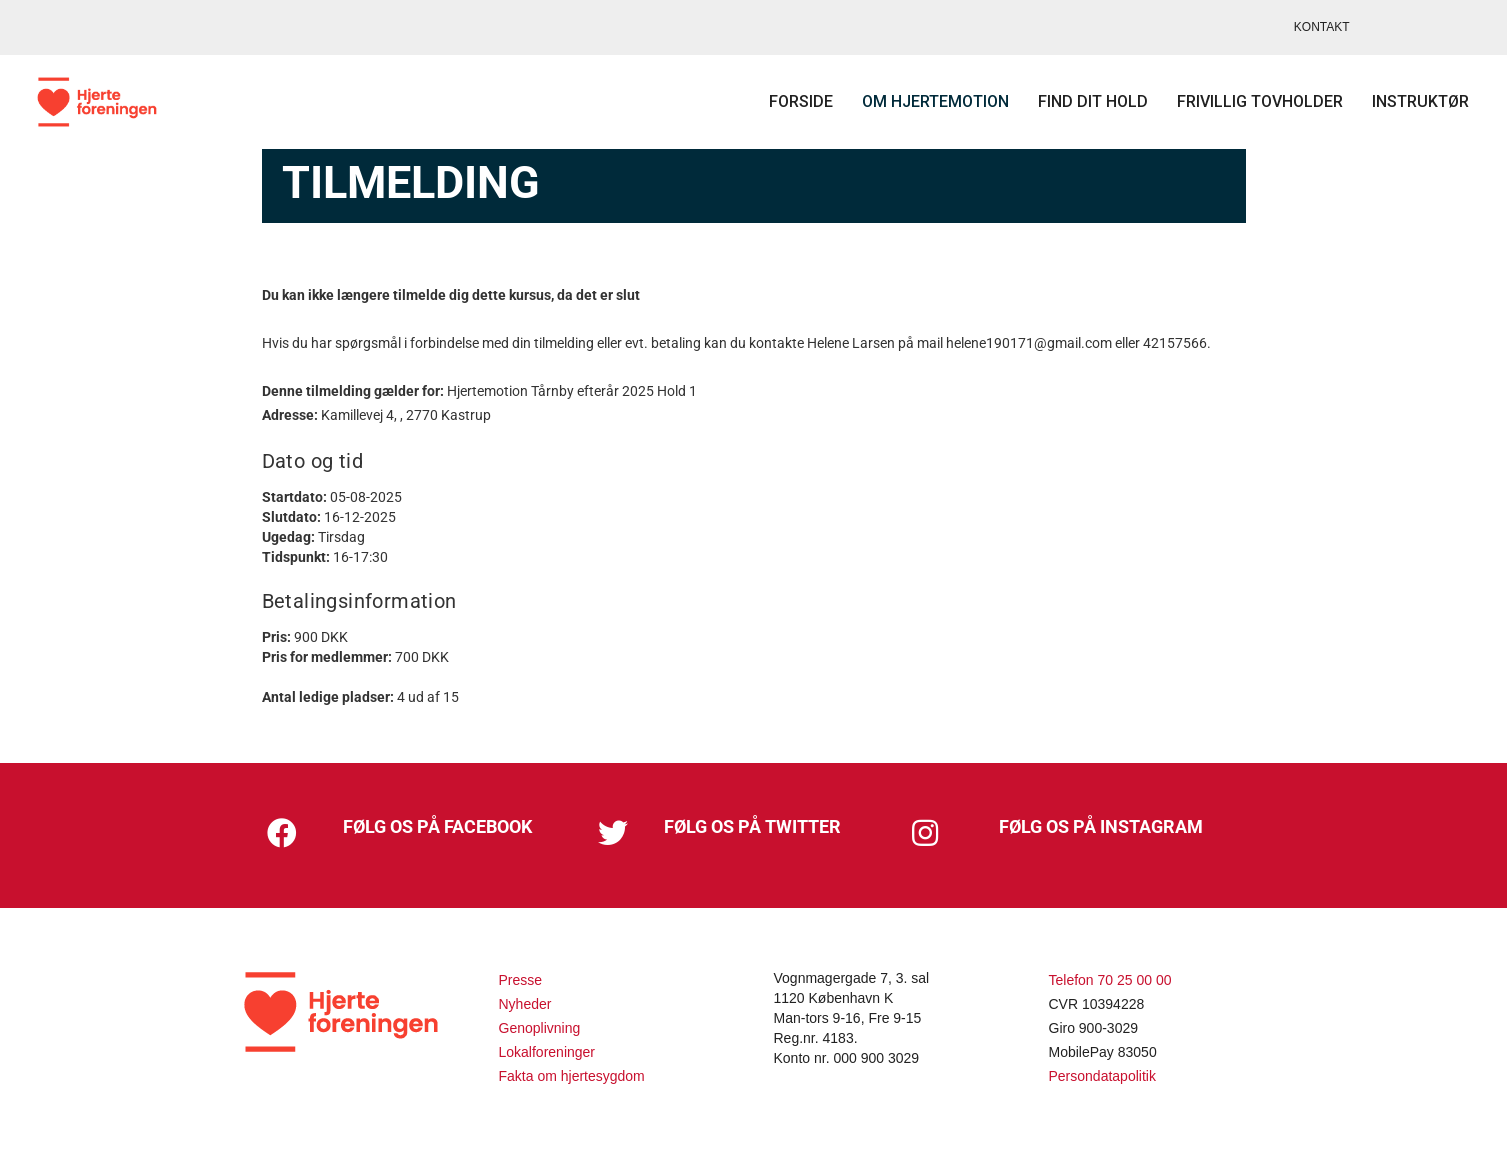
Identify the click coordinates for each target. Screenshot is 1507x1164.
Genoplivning (540, 1028)
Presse (521, 980)
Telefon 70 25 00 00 (1110, 980)
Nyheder (525, 1004)
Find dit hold (1077, 101)
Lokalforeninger (547, 1052)
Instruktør (1404, 101)
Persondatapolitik (1102, 1076)
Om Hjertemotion (919, 101)
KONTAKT (1322, 27)
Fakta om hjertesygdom (572, 1076)
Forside (785, 101)
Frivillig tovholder (1244, 101)
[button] (282, 833)
